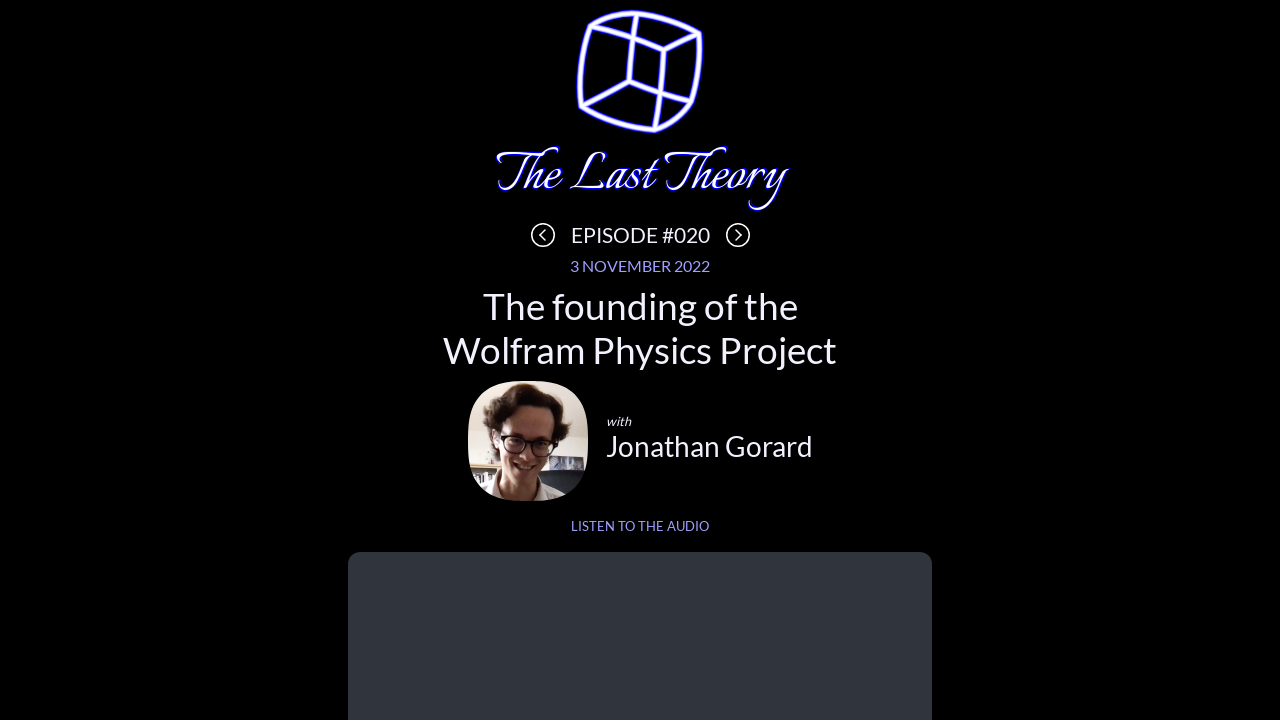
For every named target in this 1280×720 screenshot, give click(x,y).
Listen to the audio (640, 526)
